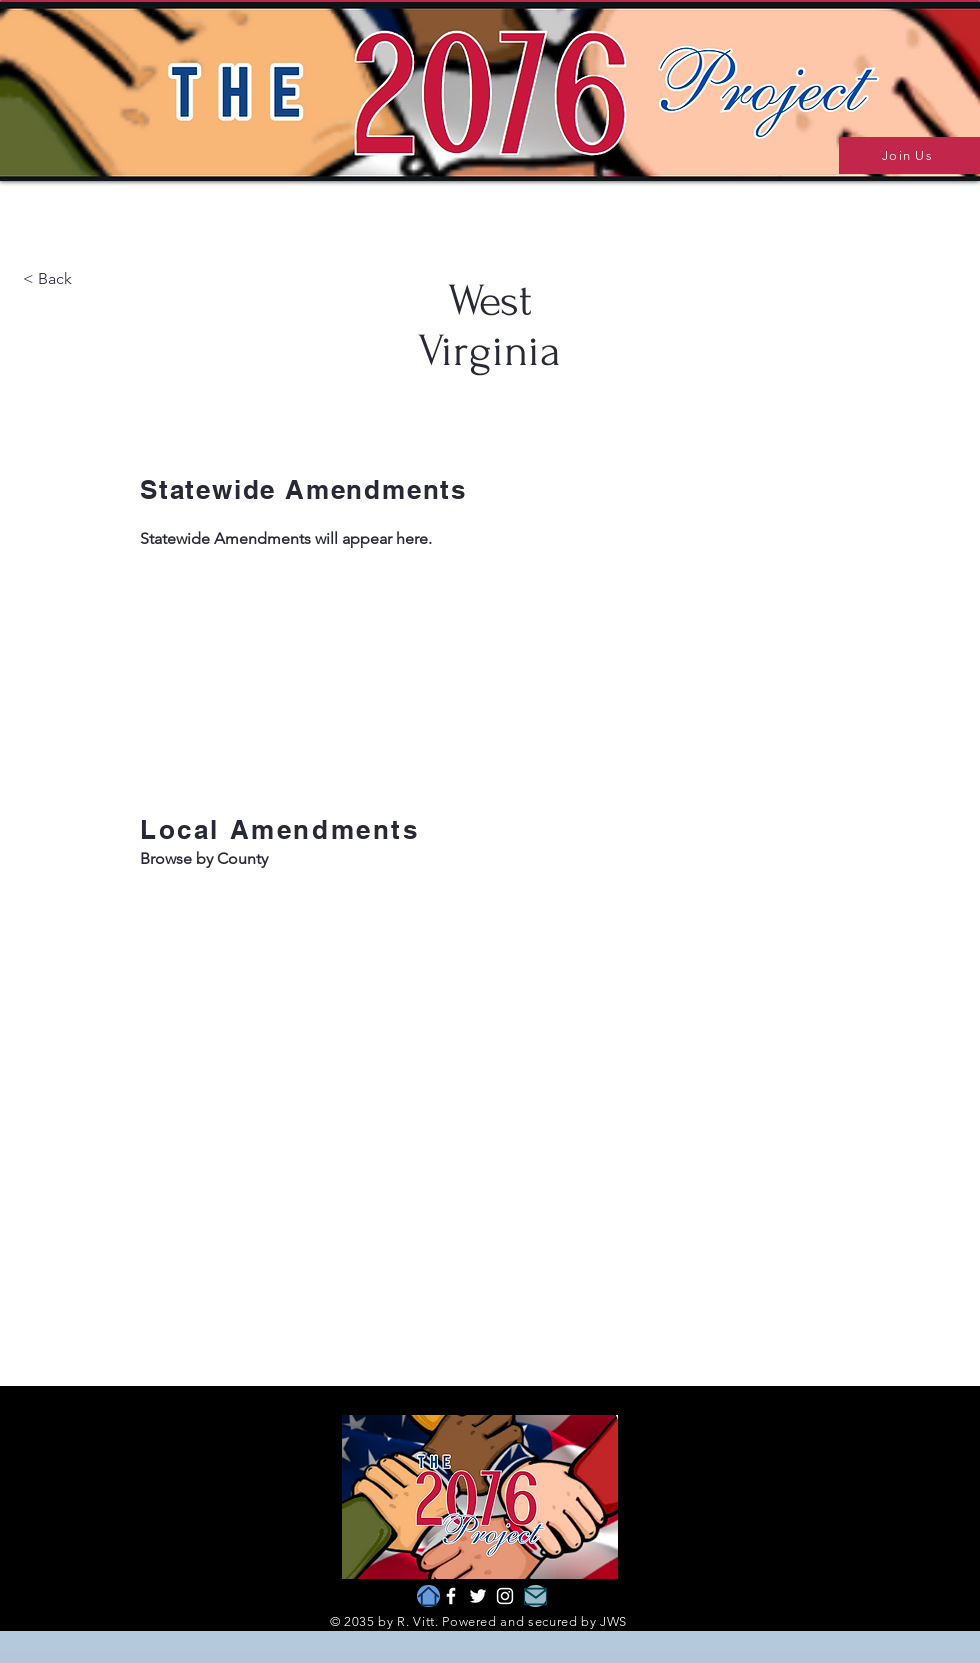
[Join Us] (909, 155)
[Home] (428, 1596)
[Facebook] (451, 1596)
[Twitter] (478, 1596)
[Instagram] (505, 1596)
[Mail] (535, 1596)
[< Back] (94, 279)
